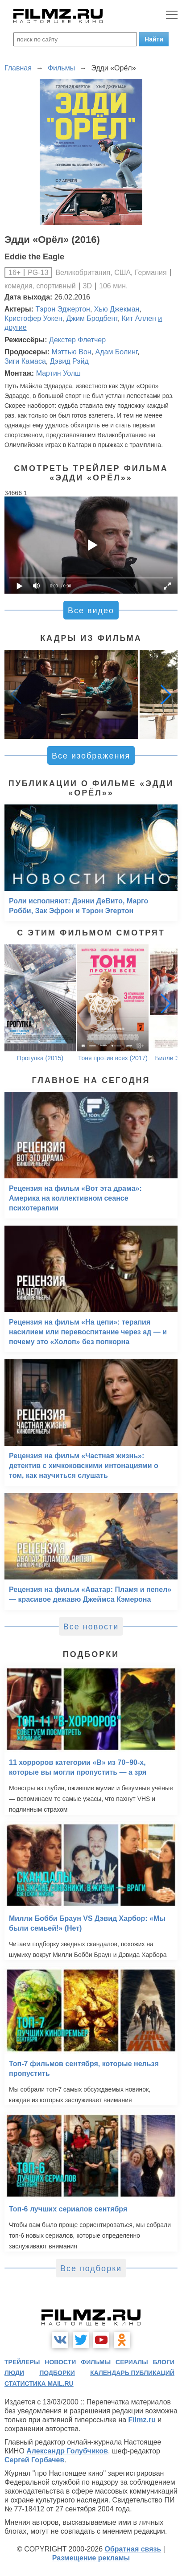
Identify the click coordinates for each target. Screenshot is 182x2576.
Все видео (91, 610)
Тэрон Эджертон (63, 309)
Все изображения (91, 755)
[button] (166, 694)
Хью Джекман (117, 309)
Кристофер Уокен (33, 318)
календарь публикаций (132, 2372)
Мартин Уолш (58, 373)
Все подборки (91, 2268)
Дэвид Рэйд (69, 361)
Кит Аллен (139, 318)
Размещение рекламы (91, 2558)
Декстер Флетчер (77, 340)
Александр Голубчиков (67, 2451)
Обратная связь (133, 2549)
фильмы (96, 2362)
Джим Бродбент (91, 318)
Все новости (91, 1626)
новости (60, 2362)
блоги (163, 2362)
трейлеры (22, 2362)
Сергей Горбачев (34, 2460)
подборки (57, 2372)
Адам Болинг (116, 352)
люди (14, 2372)
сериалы (132, 2362)
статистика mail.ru (39, 2383)
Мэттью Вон (71, 352)
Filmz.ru (142, 2420)
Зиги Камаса (25, 361)
